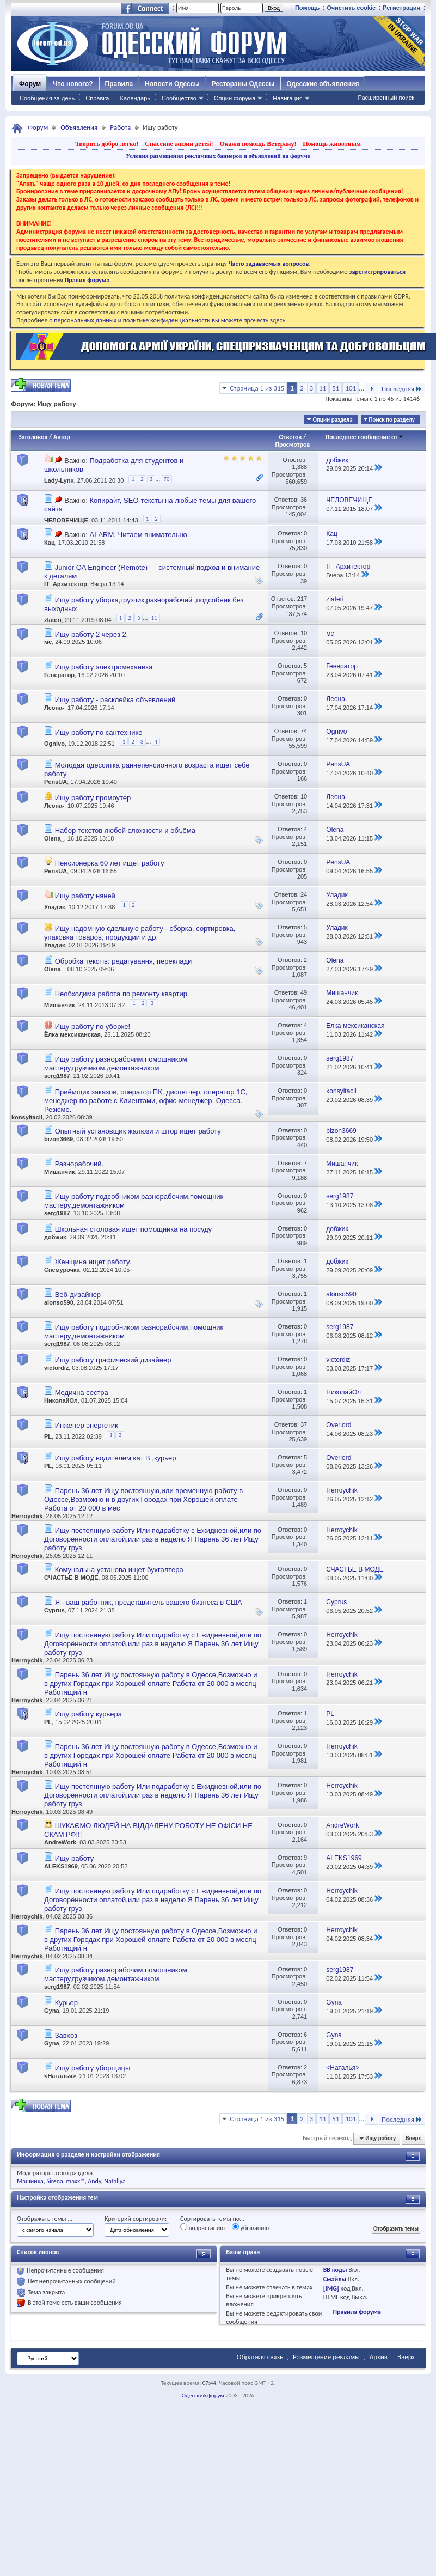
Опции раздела (332, 419)
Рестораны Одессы (243, 84)
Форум (30, 84)
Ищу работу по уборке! (92, 1026)
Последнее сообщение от (365, 437)
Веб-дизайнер (78, 1294)
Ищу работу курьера (88, 1714)
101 (350, 388)
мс (48, 641)
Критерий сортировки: (136, 2218)
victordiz (56, 1368)
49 (303, 992)
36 (303, 499)
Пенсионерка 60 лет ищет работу (109, 863)
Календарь (135, 98)
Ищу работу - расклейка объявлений (115, 700)
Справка (97, 98)
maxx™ (75, 2181)
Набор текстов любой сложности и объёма (125, 830)
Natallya (115, 2181)
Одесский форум (203, 2395)
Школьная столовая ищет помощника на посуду (133, 1229)
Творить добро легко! (107, 144)
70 (166, 479)
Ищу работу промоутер (93, 798)
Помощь (307, 7)
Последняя (402, 389)
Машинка (30, 2181)
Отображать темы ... (44, 2218)
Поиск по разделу (392, 419)
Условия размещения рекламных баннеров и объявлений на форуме (218, 156)
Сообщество (179, 98)
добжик (55, 1237)
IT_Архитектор (65, 584)
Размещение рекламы (326, 2357)
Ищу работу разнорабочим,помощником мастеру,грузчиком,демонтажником (115, 1063)
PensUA (55, 781)
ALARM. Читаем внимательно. (139, 535)
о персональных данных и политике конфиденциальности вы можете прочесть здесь (167, 320)
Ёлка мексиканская (72, 1034)
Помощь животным (332, 144)
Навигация (287, 98)
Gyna (51, 2010)
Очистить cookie (351, 7)
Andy (94, 2181)
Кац (49, 542)
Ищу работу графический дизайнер (113, 1360)
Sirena (55, 2181)
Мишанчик (59, 1004)
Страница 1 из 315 (257, 388)
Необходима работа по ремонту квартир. (122, 994)
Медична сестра (81, 1393)
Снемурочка (62, 1269)
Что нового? (73, 84)
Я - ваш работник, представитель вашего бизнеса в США (148, 1602)
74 (303, 731)
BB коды (335, 2270)
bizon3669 (58, 1139)
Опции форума (234, 98)
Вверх (413, 2138)
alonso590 (58, 1302)
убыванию (250, 2227)
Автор (61, 437)
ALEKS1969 (61, 1866)
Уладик (54, 906)
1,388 (300, 467)
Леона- (54, 707)
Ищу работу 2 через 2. (91, 634)
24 (303, 894)
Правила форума (356, 2312)
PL (48, 1436)
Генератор (59, 675)
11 (322, 388)
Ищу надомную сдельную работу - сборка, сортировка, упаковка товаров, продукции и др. (139, 932)
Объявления (78, 127)
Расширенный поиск (386, 97)
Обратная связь (260, 2357)
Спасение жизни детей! (179, 144)
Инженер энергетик (86, 1425)
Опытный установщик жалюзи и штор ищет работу (138, 1131)
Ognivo (54, 743)
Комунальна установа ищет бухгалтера (119, 1570)
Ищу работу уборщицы (93, 2068)
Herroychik (26, 1516)
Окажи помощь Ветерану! (257, 144)
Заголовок (33, 437)
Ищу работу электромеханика (104, 667)
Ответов (290, 437)
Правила (119, 84)
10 (303, 633)
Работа (120, 127)
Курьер (66, 2003)
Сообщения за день (47, 98)
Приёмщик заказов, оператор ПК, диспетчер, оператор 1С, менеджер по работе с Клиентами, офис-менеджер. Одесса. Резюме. (145, 1100)
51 (335, 388)
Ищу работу (74, 1858)
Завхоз (66, 2035)
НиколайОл (61, 1400)
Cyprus (54, 1610)
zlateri (53, 620)
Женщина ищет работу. (93, 1262)
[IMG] (331, 2288)
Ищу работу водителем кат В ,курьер (115, 1458)
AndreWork (60, 1842)
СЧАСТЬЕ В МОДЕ (71, 1577)
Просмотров (292, 444)
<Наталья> (60, 2076)
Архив (379, 2357)
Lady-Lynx (59, 480)
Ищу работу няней (85, 896)
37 (303, 1424)
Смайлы (334, 2279)
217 (302, 598)
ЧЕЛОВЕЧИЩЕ (66, 520)
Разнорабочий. (79, 1164)
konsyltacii (26, 1117)
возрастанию (202, 2227)
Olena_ (54, 838)
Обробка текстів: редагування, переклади (123, 961)
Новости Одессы (172, 84)
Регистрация (401, 7)
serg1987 (57, 1076)
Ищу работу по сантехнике (99, 732)
